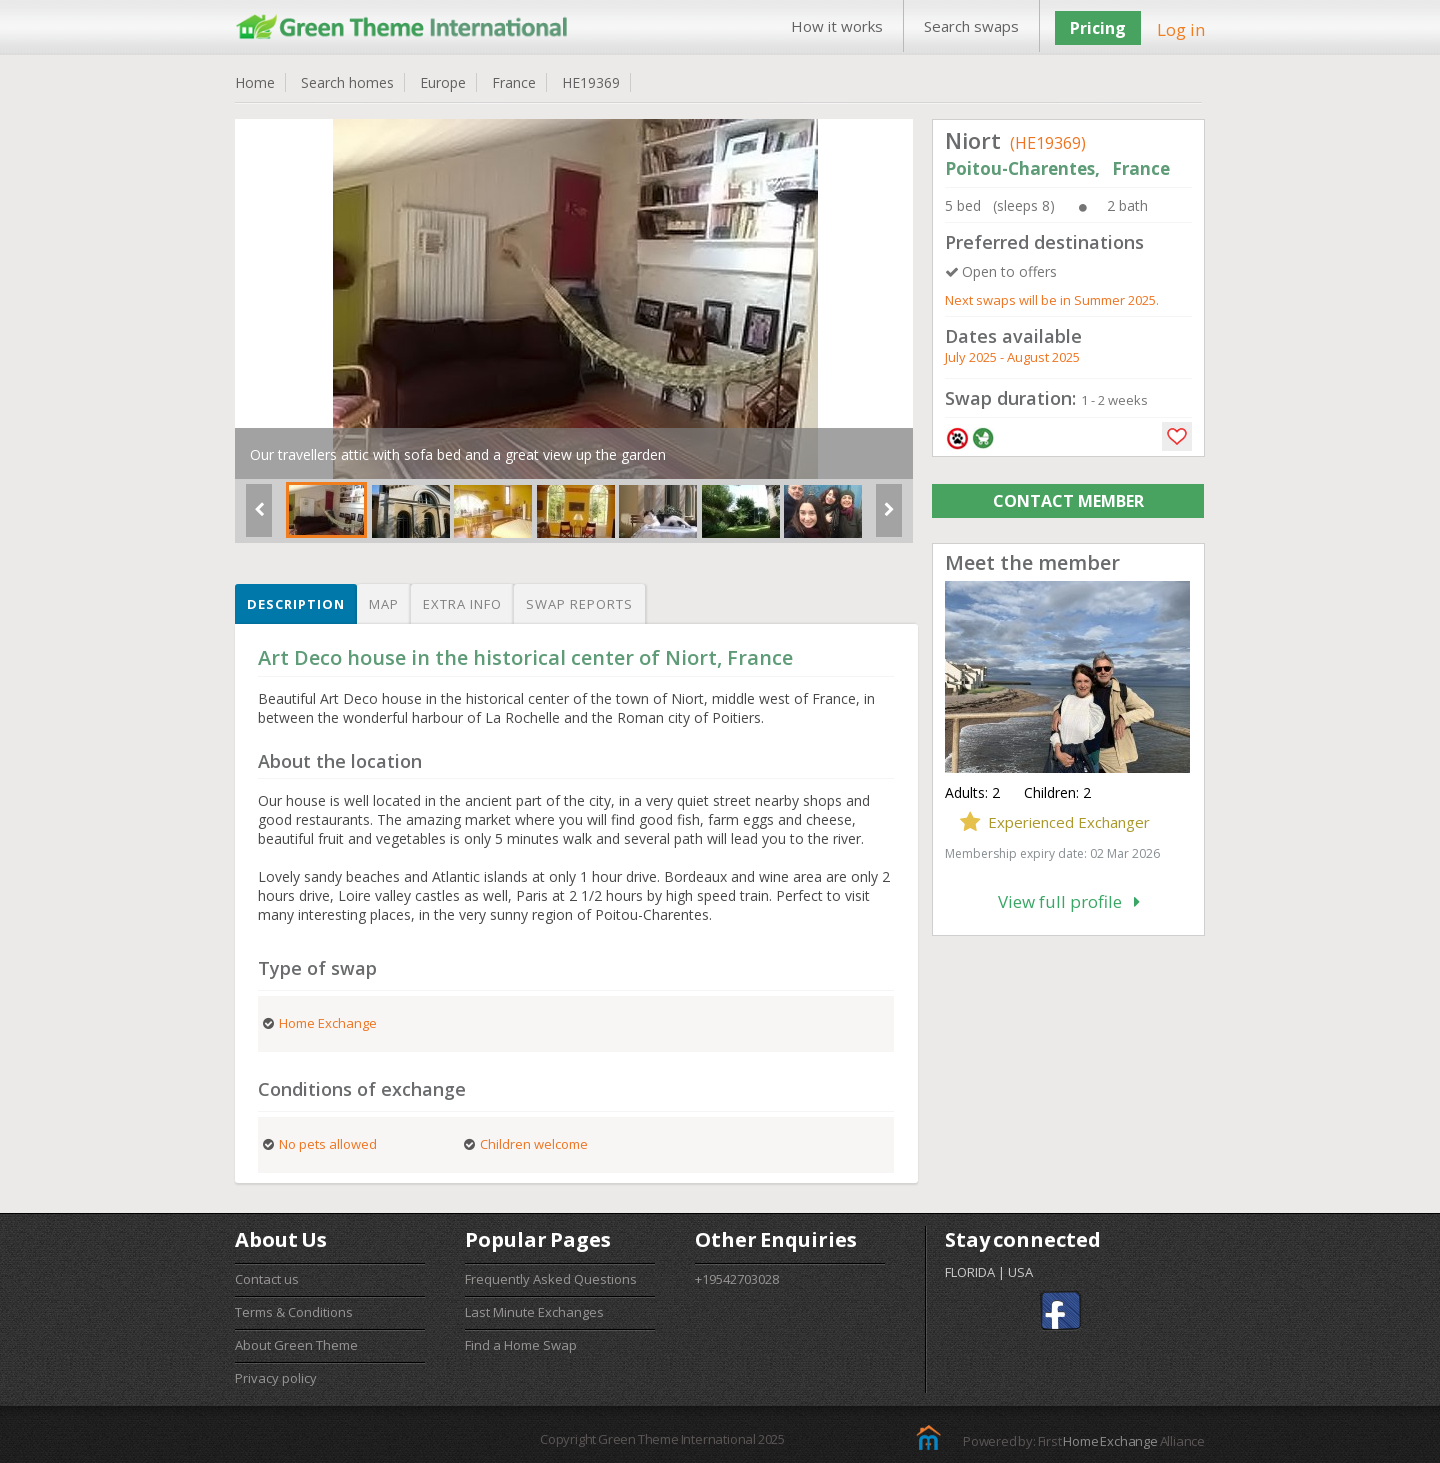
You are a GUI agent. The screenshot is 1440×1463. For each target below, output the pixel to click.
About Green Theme (296, 1345)
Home (255, 82)
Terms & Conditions (294, 1312)
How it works (837, 26)
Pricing (1098, 28)
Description (296, 604)
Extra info (462, 604)
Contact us (267, 1279)
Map (384, 604)
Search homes (347, 82)
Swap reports (579, 604)
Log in (1181, 29)
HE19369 (591, 82)
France (514, 82)
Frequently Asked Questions (551, 1279)
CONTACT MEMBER (1068, 501)
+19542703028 (737, 1279)
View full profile (1069, 901)
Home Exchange (1110, 1441)
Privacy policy (276, 1378)
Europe (443, 82)
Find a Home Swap (521, 1345)
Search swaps (971, 26)
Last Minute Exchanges (534, 1312)
